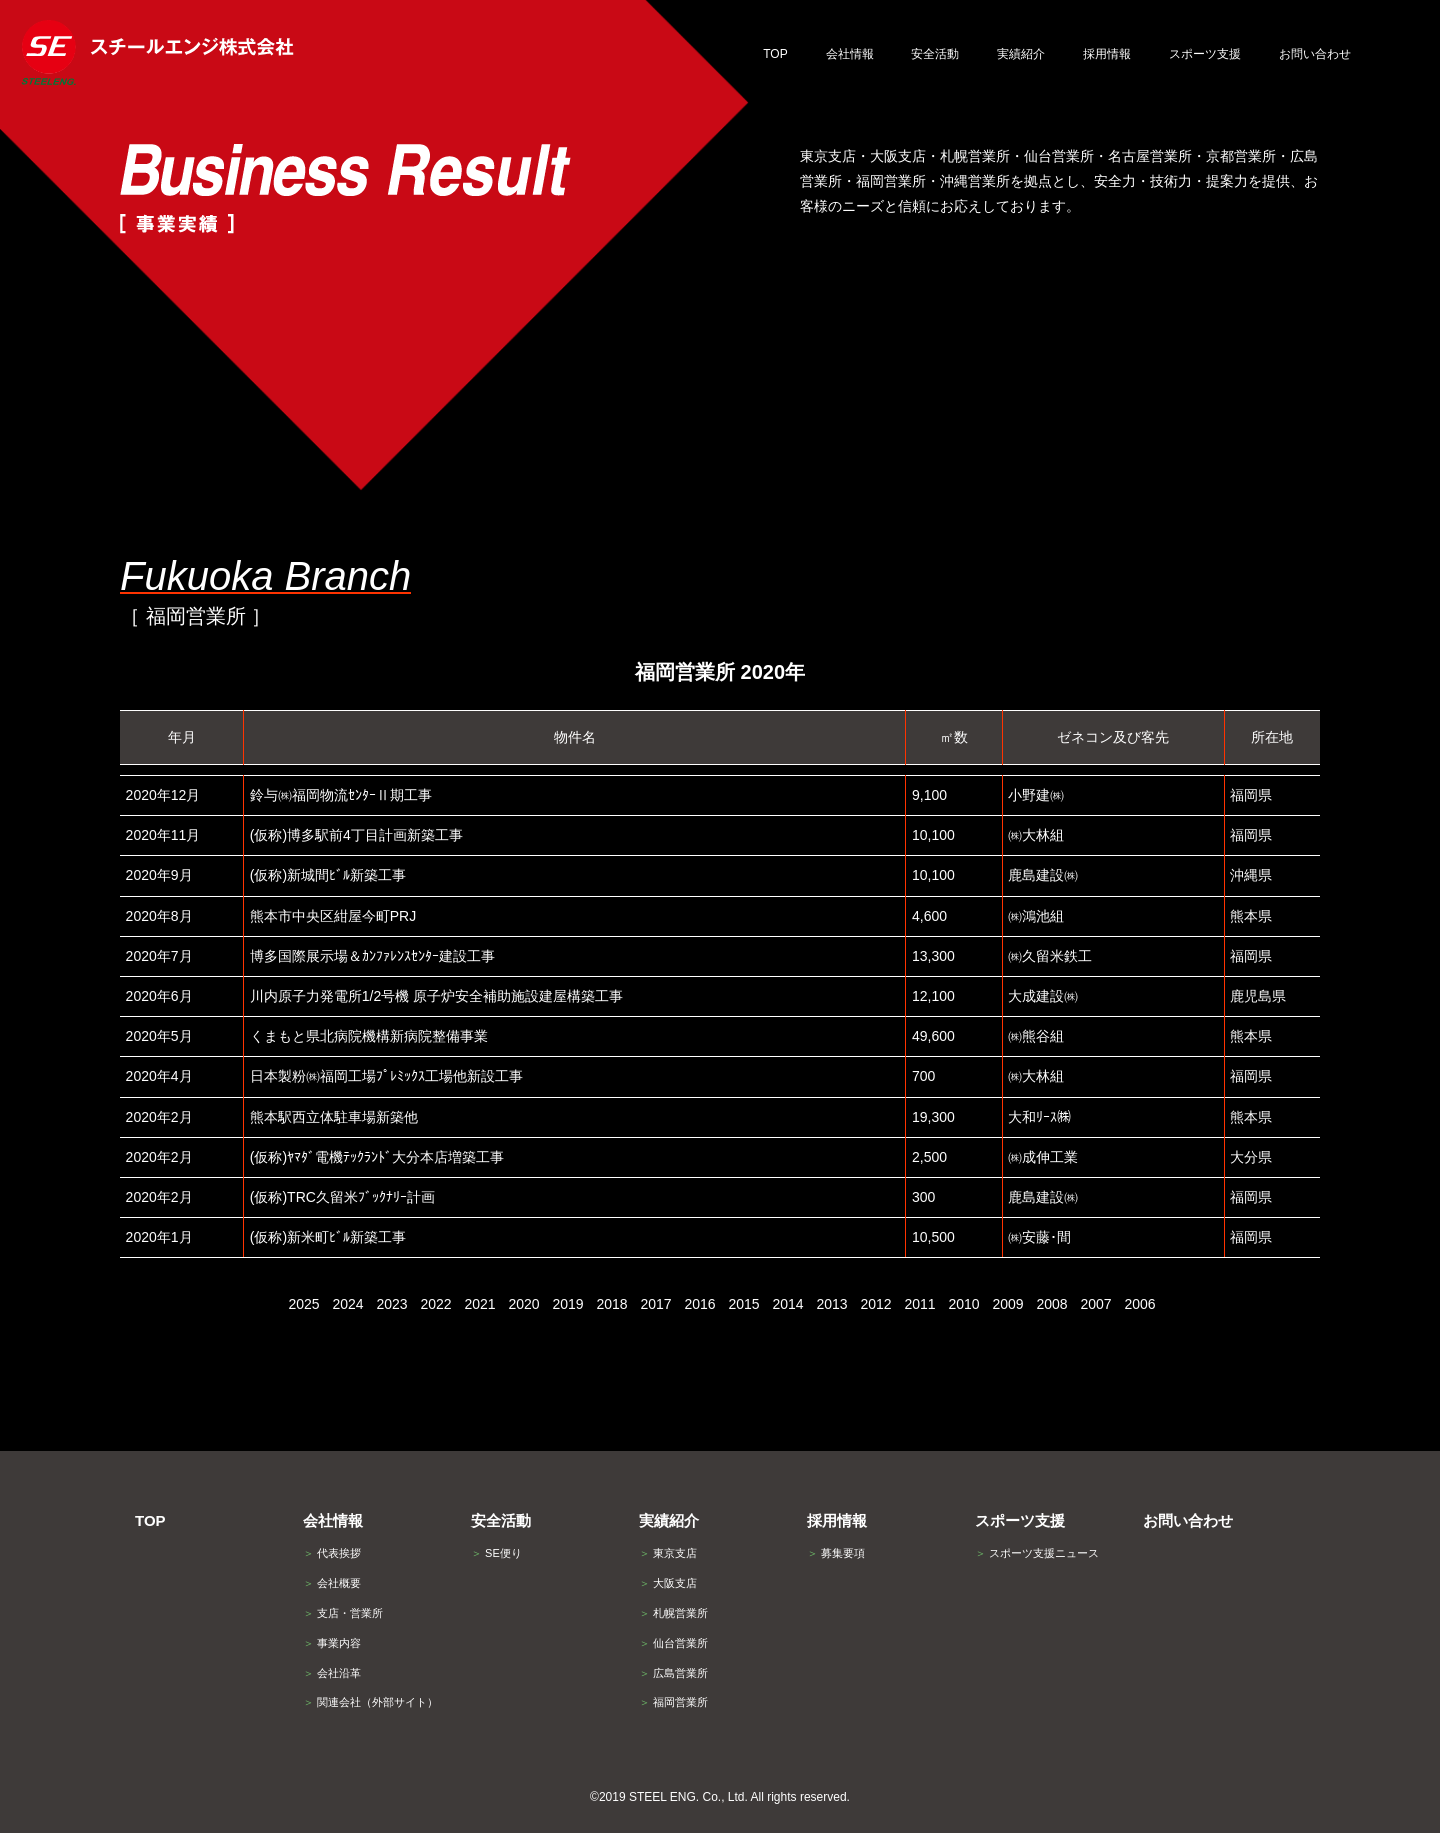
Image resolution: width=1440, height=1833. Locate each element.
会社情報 (333, 1520)
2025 (303, 1304)
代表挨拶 (332, 1553)
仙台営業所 (673, 1643)
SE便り (496, 1553)
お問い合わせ (1188, 1520)
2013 (831, 1304)
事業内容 (332, 1643)
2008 (1051, 1304)
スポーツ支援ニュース (1037, 1553)
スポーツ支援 (1020, 1520)
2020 (523, 1304)
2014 (787, 1304)
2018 (611, 1304)
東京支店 (668, 1553)
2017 (655, 1304)
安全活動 (501, 1520)
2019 (567, 1304)
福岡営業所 (673, 1702)
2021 (479, 1304)
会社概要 (332, 1583)
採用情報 (837, 1520)
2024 (347, 1304)
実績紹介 (669, 1520)
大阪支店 (668, 1583)
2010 (963, 1304)
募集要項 (836, 1553)
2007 (1095, 1304)
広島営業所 (673, 1673)
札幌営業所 (673, 1613)
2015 (743, 1304)
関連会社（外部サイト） (370, 1702)
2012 (875, 1304)
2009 (1007, 1304)
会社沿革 (332, 1673)
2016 (699, 1304)
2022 (435, 1304)
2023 (391, 1304)
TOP (150, 1520)
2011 (919, 1304)
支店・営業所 (343, 1613)
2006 (1139, 1304)
